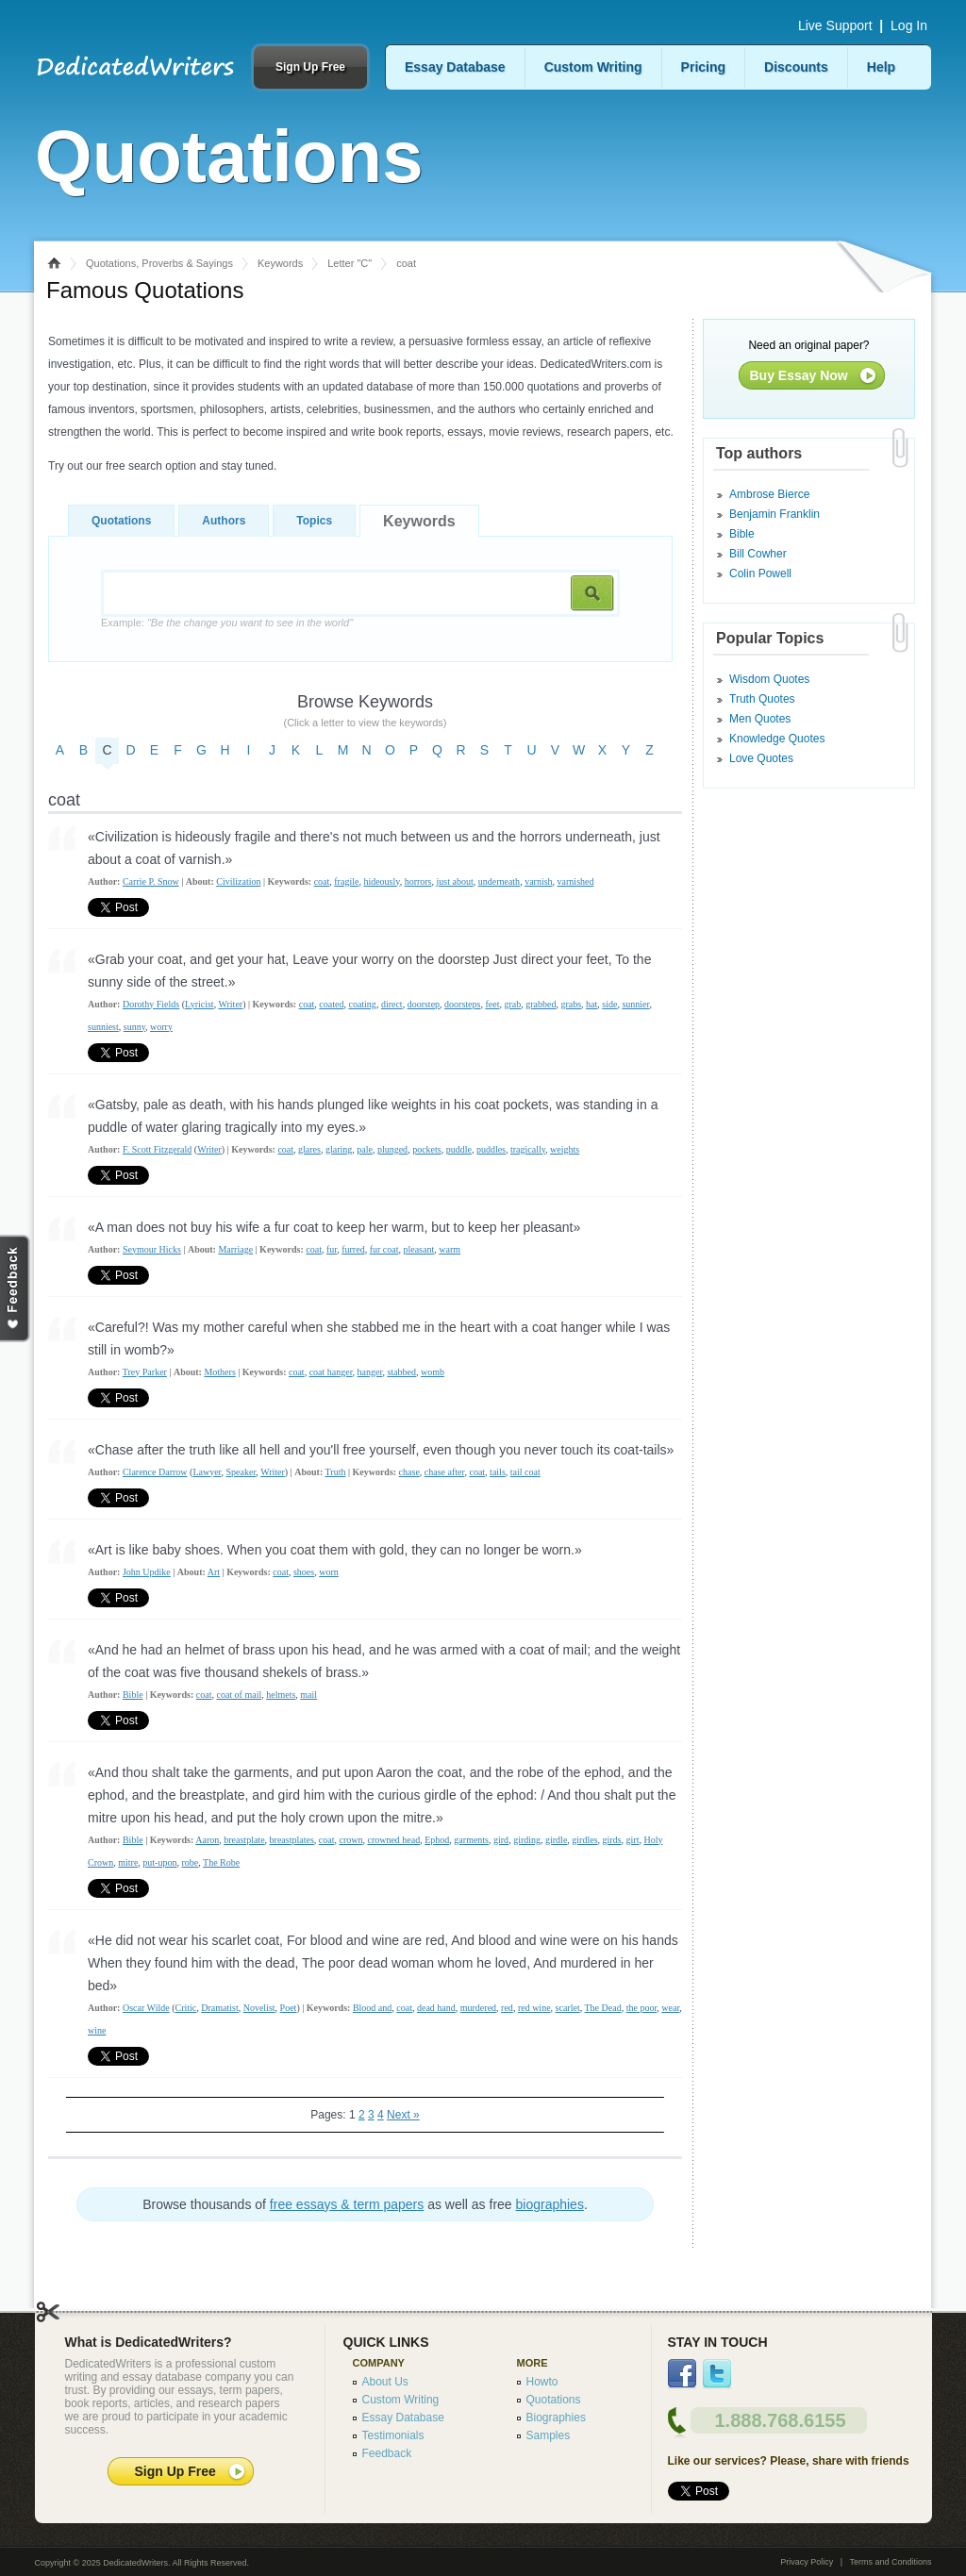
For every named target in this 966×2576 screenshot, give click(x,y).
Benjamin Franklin (774, 514)
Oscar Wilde (146, 2008)
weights (564, 1149)
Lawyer (206, 1472)
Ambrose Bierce (769, 494)
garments (471, 1840)
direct (392, 1004)
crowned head (393, 1840)
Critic (185, 2008)
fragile (346, 881)
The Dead (603, 2008)
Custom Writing (593, 67)
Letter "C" (349, 263)
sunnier (635, 1004)
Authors (223, 520)
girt (633, 1840)
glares (309, 1149)
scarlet (568, 2008)
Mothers (219, 1372)
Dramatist (219, 2008)
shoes (303, 1572)
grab (512, 1004)
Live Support (835, 25)
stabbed (401, 1372)
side (609, 1004)
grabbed (540, 1004)
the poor (642, 2008)
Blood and (372, 2008)
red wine (534, 2008)
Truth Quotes (762, 699)
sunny (134, 1027)
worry (161, 1027)
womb (432, 1372)
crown (350, 1840)
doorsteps (462, 1004)
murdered (478, 2008)
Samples (548, 2435)
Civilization (238, 881)
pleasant (418, 1249)
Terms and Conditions (890, 2562)
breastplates (292, 1840)
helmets (280, 1694)
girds (612, 1840)
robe (189, 1862)
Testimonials (393, 2435)
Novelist (259, 2008)
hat (591, 1004)
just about (455, 881)
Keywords (280, 263)
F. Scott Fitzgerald (157, 1149)
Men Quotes (760, 718)
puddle (459, 1149)
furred (352, 1249)
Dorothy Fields (151, 1004)
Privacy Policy (806, 2562)
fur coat (384, 1249)
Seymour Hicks (152, 1249)
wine (97, 2030)
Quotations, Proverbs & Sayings (159, 263)
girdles (584, 1840)
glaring (338, 1149)
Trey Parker (145, 1372)
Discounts (796, 67)
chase (409, 1472)
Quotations (121, 520)
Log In (909, 25)
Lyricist (199, 1004)
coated (331, 1004)
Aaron (207, 1840)
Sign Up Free (310, 67)
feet (492, 1004)
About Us (385, 2381)
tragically (527, 1149)
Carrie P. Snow (151, 881)
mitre (128, 1862)
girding (527, 1840)
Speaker (241, 1472)
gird (500, 1840)
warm (449, 1249)
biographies (550, 2204)
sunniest (103, 1027)
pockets (426, 1149)
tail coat (525, 1472)
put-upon (159, 1862)
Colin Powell (760, 573)
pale (365, 1149)
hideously (381, 881)
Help (881, 67)
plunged (392, 1149)
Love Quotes (761, 758)
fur (331, 1249)
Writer (230, 1004)
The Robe (221, 1862)
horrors (418, 881)
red (507, 2008)
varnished (576, 881)
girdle (556, 1840)
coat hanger (331, 1372)
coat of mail (238, 1694)
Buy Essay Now (799, 375)
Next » (403, 2114)
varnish (538, 881)
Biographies (556, 2417)
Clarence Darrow (155, 1472)
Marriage (235, 1249)
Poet (288, 2008)
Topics (314, 520)
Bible (133, 1694)
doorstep (424, 1004)
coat (322, 881)
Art (214, 1572)
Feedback (387, 2453)
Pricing (703, 67)
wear (670, 2008)
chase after (445, 1472)
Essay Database (455, 67)
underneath (499, 881)
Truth (335, 1472)
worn (329, 1572)
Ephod (437, 1840)
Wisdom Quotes (769, 679)
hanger (370, 1372)
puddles (491, 1149)
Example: (227, 622)
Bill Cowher (758, 553)
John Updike (147, 1572)
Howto (542, 2381)
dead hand (436, 2008)
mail (308, 1694)
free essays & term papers (347, 2204)
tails (498, 1472)
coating (361, 1004)
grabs (570, 1004)
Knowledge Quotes (776, 738)
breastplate (244, 1840)
